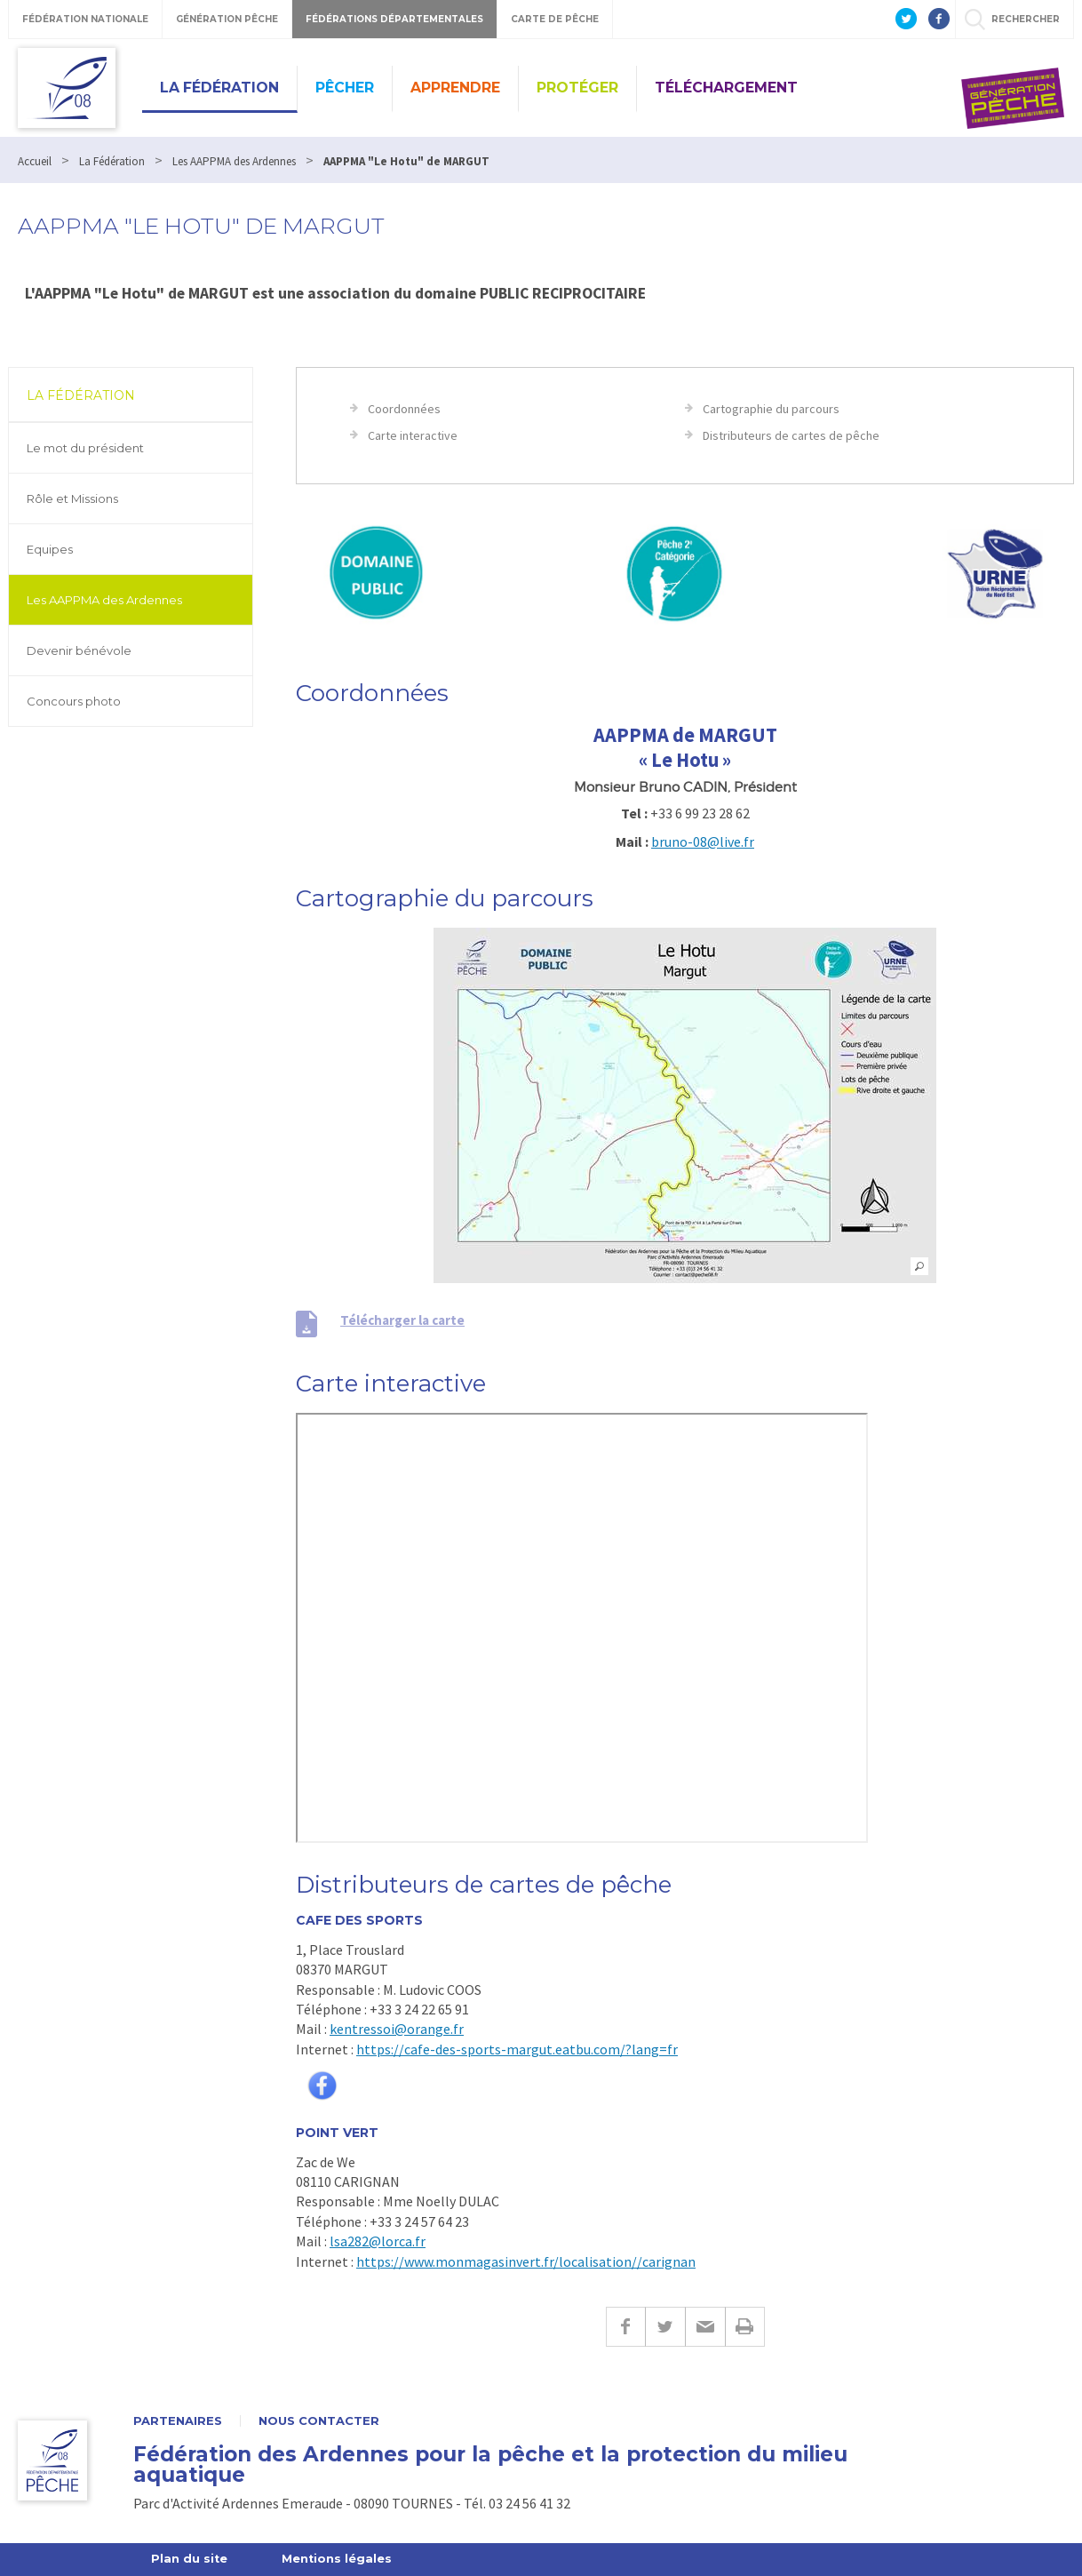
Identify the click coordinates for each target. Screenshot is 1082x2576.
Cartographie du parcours (771, 409)
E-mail (705, 2327)
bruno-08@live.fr (702, 841)
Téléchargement (726, 87)
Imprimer (745, 2327)
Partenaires (177, 2421)
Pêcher (344, 87)
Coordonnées (404, 409)
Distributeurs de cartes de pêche (791, 435)
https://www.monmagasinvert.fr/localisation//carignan (526, 2261)
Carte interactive (412, 435)
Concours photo (74, 701)
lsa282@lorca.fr (378, 2241)
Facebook (625, 2327)
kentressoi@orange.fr (397, 2029)
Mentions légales (338, 2559)
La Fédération (219, 87)
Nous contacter (319, 2421)
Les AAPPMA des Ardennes (104, 600)
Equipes (50, 549)
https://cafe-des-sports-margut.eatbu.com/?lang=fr (517, 2049)
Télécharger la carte (402, 1320)
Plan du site (189, 2559)
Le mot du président (85, 448)
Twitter (665, 2327)
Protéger (577, 87)
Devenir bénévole (79, 650)
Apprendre (455, 87)
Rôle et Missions (72, 498)
